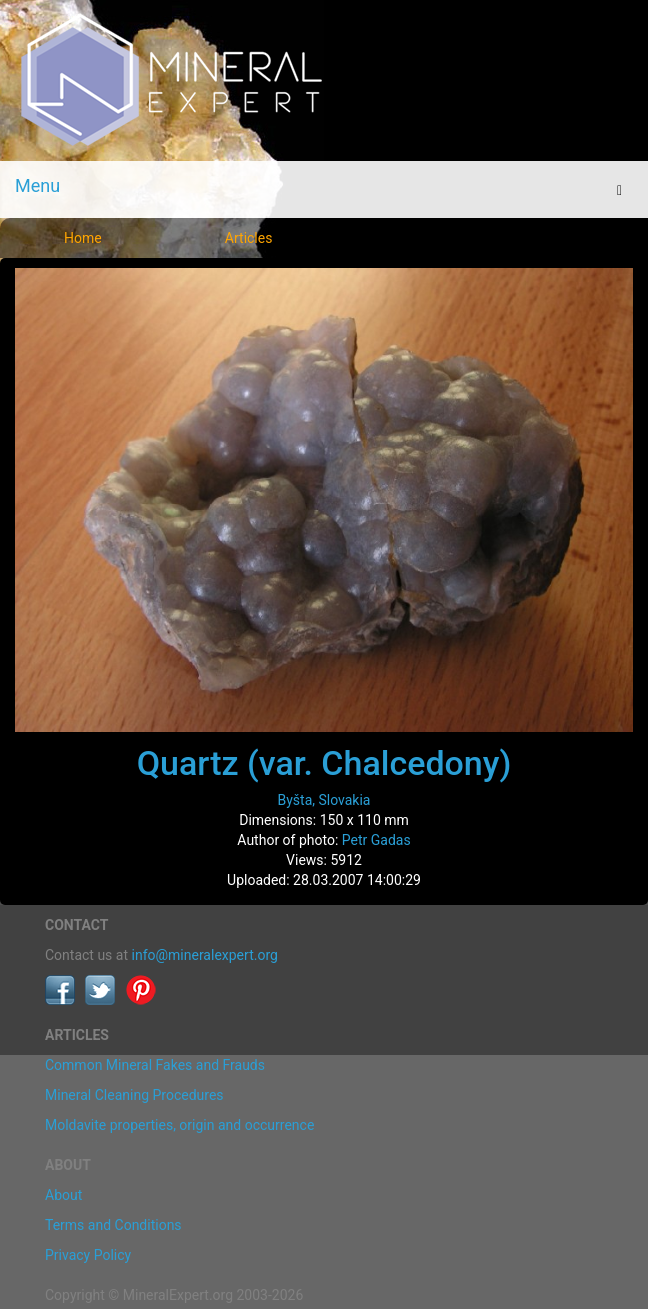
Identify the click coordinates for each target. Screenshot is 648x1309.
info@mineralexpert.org (205, 955)
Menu (37, 185)
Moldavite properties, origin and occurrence (179, 1125)
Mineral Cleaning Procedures (134, 1095)
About (63, 1195)
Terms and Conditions (113, 1225)
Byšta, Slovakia (323, 800)
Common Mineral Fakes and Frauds (155, 1065)
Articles (249, 238)
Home (83, 238)
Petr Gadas (376, 840)
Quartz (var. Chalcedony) (324, 763)
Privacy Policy (88, 1255)
